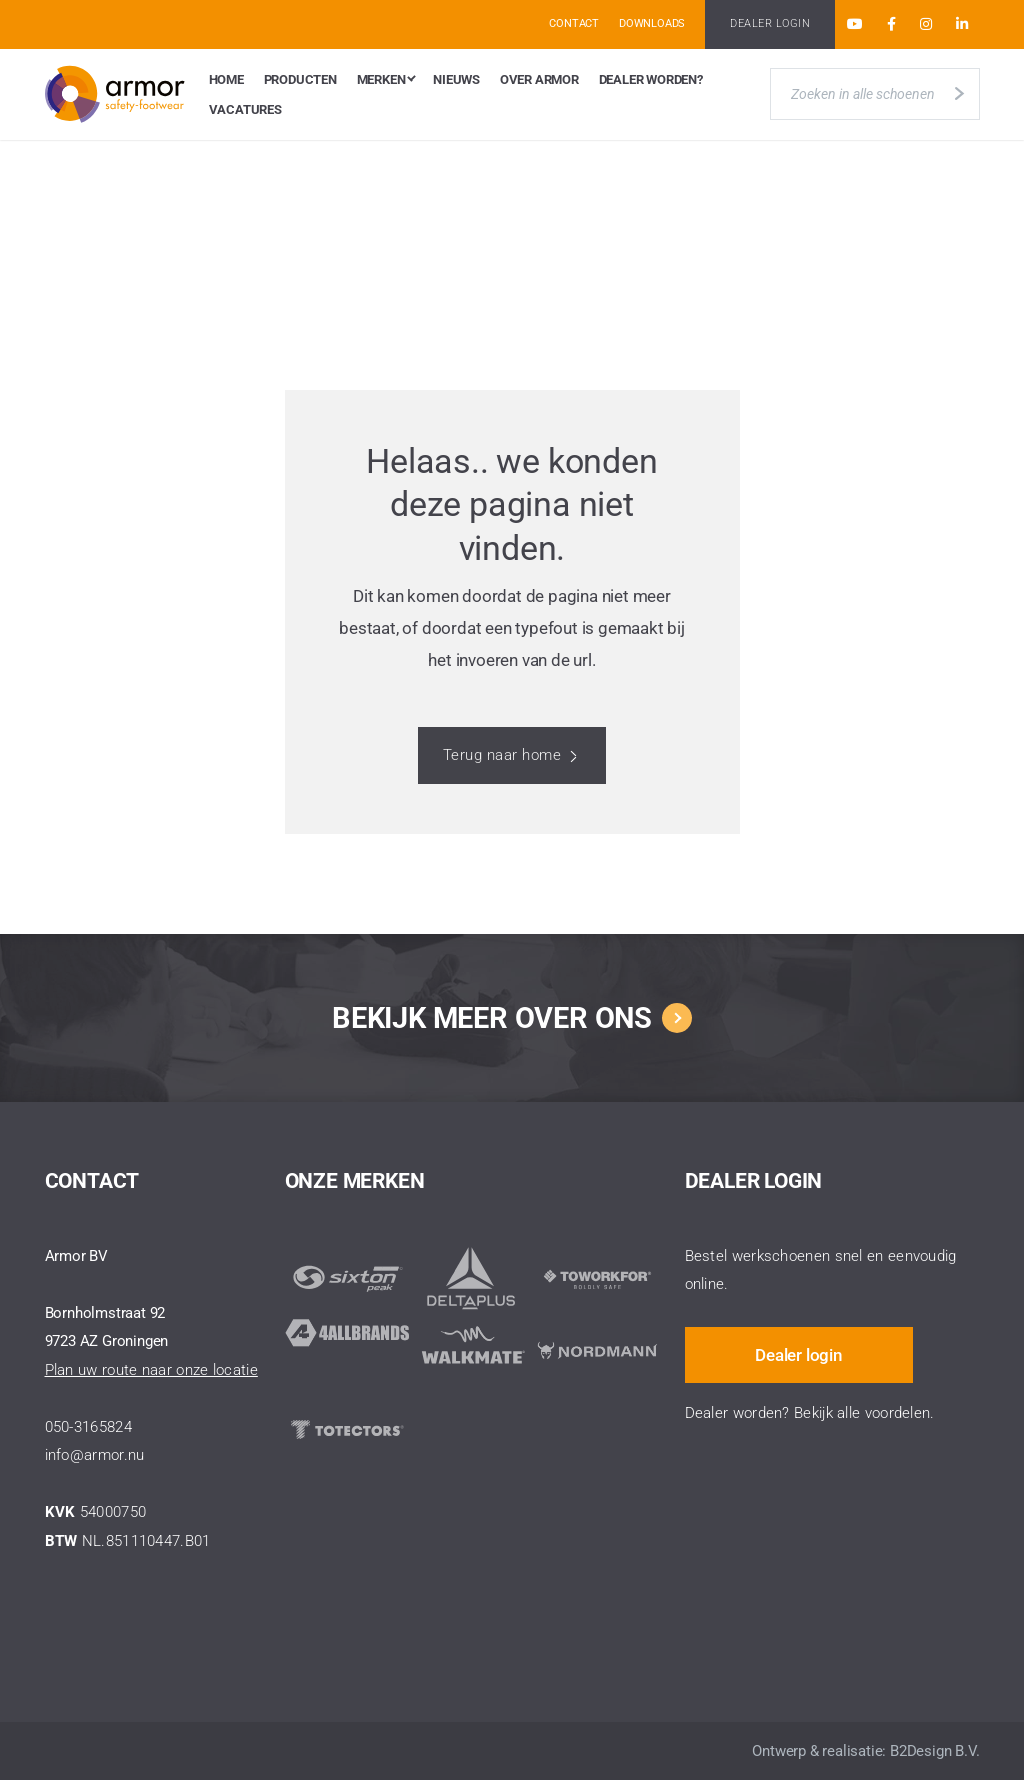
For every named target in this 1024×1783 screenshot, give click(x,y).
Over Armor (539, 80)
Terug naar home (502, 758)
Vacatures (245, 112)
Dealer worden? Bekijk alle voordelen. (810, 1410)
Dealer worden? (651, 80)
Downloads (652, 23)
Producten (300, 80)
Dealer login (802, 1350)
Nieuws (456, 80)
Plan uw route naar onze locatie (151, 1373)
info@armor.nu (95, 1458)
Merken (381, 80)
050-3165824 (88, 1430)
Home (226, 80)
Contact (574, 23)
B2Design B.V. (934, 1754)
